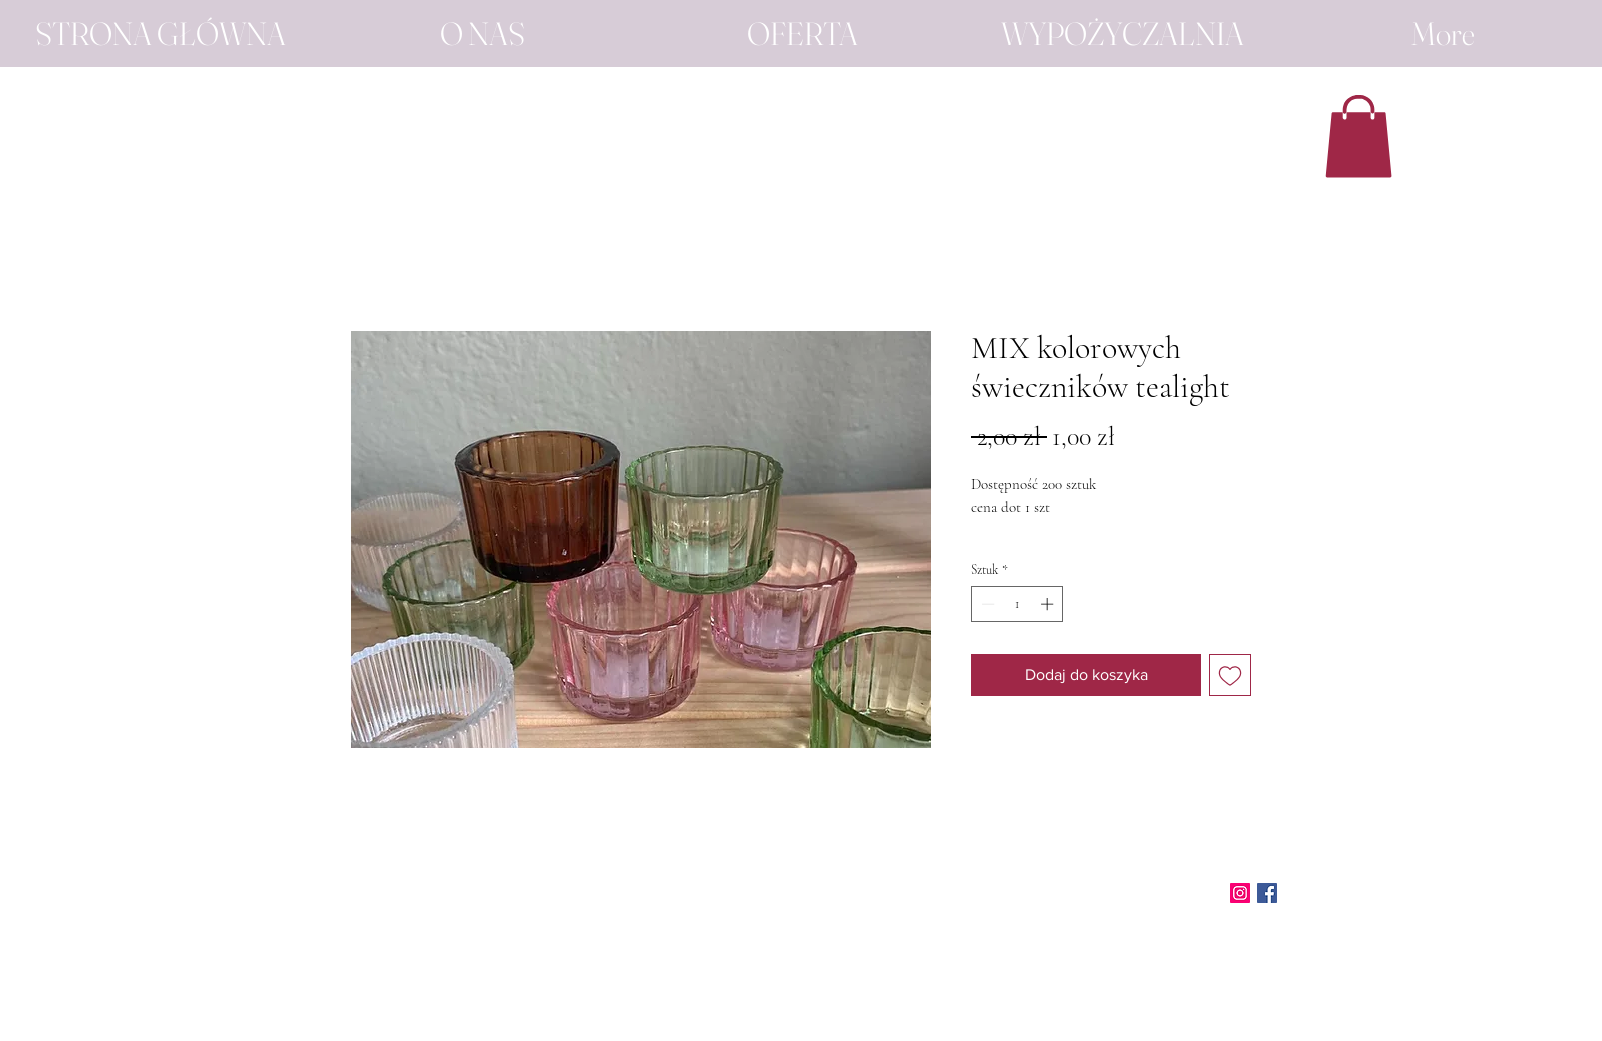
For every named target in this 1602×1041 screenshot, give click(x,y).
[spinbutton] (1017, 604)
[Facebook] (1267, 893)
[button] (1358, 136)
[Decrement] (986, 604)
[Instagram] (1240, 893)
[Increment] (1049, 604)
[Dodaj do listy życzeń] (1230, 675)
